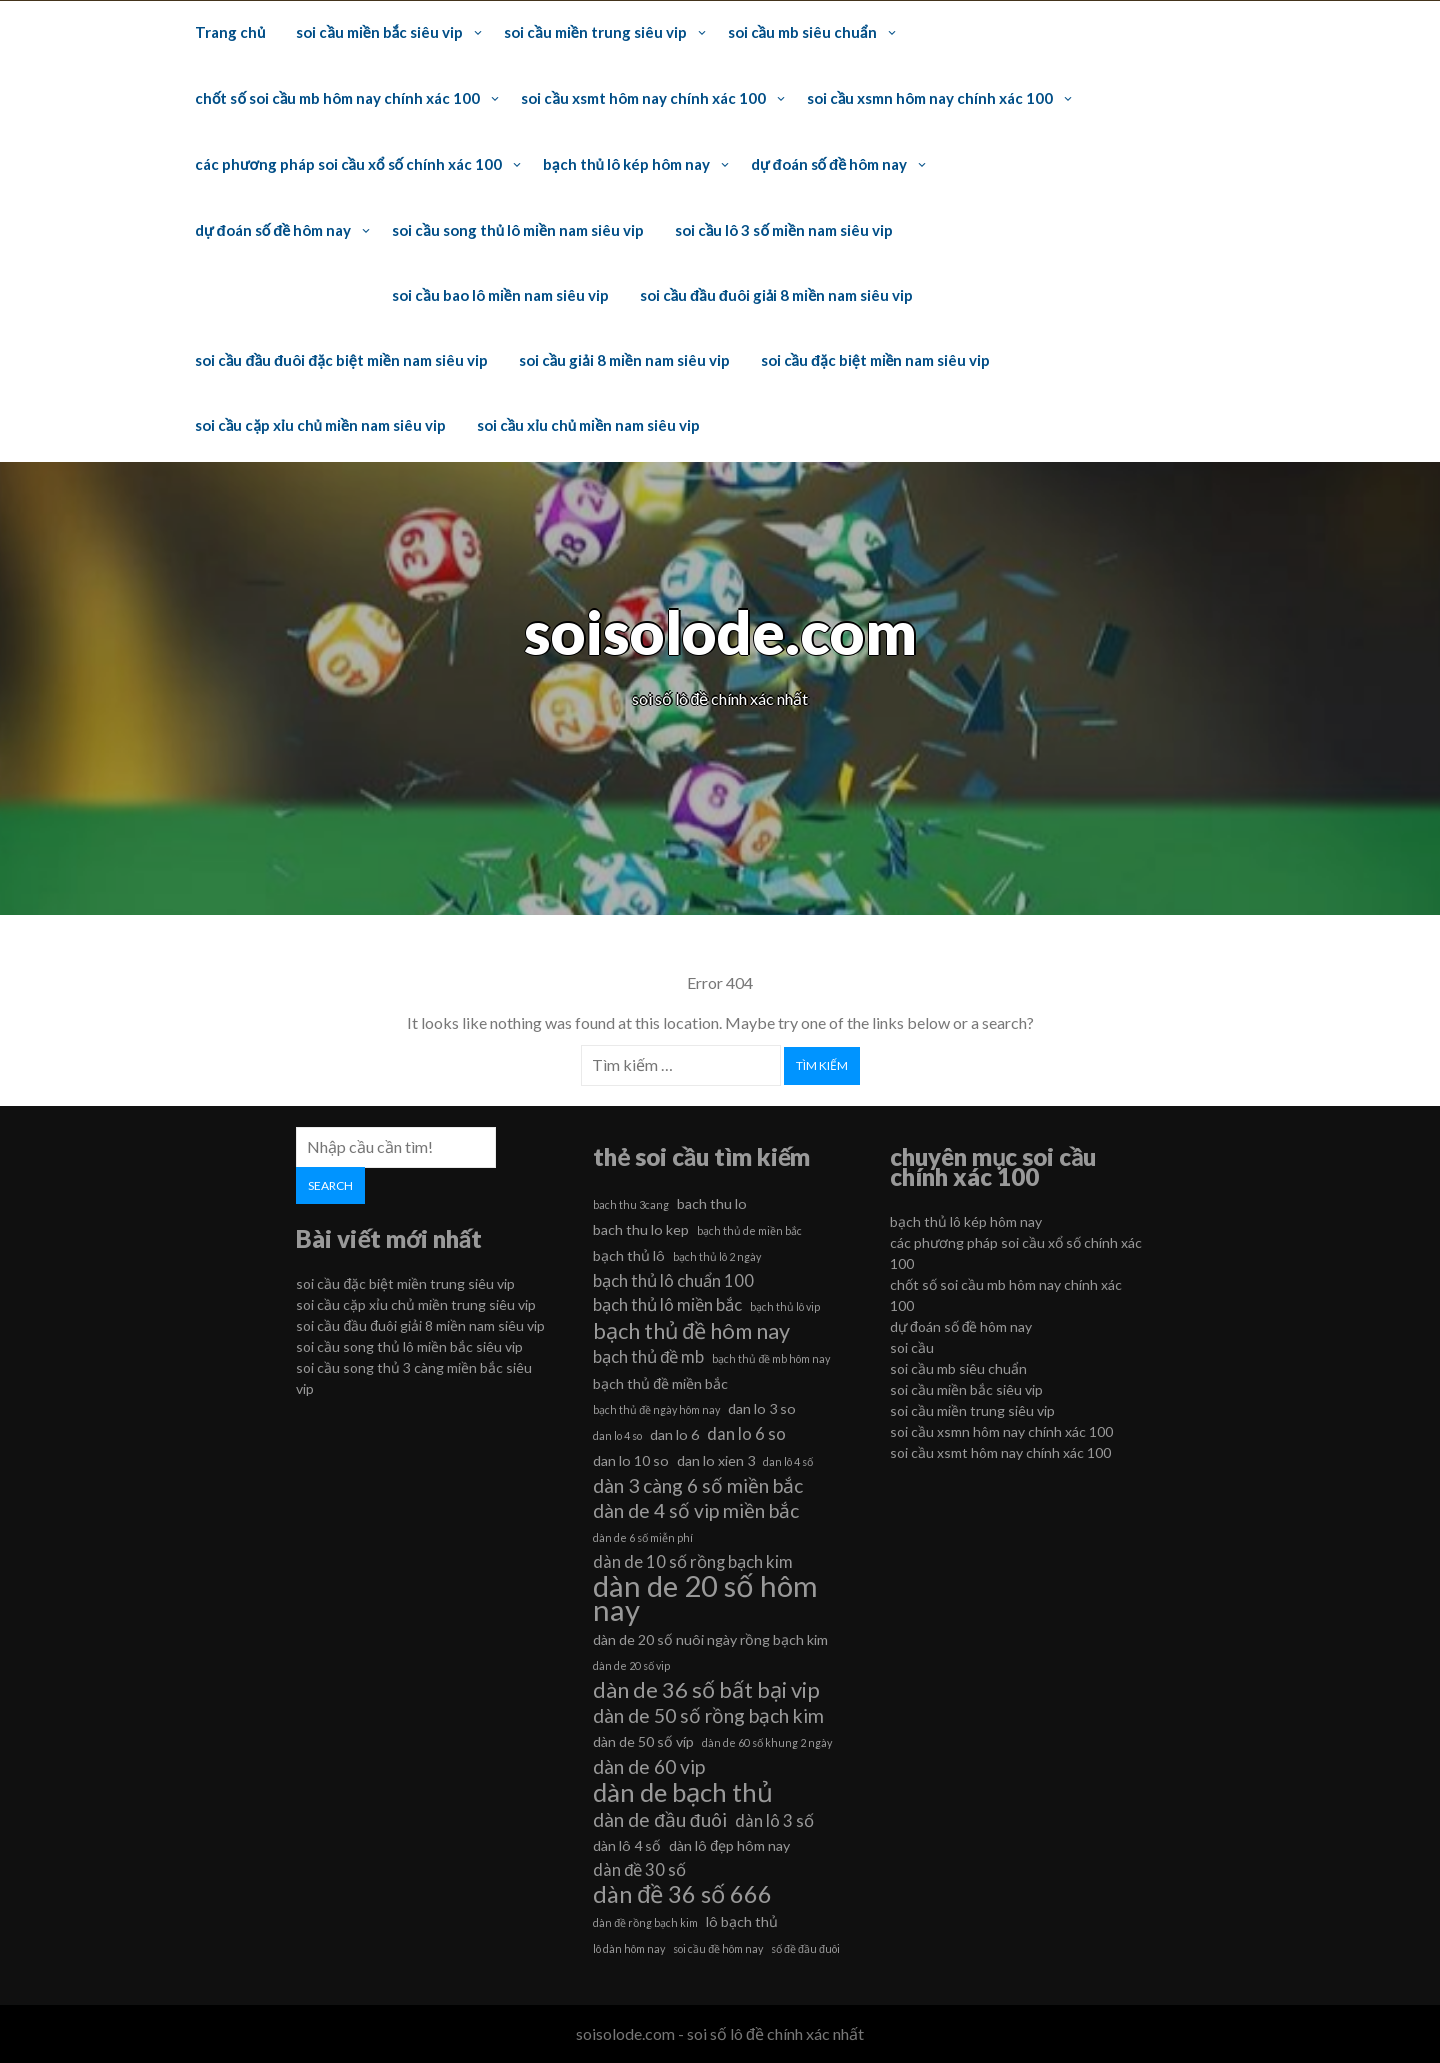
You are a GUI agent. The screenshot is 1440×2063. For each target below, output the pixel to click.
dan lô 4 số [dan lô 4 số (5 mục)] (788, 1461)
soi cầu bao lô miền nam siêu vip (500, 295)
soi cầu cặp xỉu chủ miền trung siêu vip (416, 1304)
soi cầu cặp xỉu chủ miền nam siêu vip (320, 425)
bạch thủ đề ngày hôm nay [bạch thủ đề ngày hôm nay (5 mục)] (656, 1409)
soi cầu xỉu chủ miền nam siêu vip (588, 425)
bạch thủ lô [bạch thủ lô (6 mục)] (629, 1255)
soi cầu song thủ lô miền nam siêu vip (518, 230)
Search (330, 1185)
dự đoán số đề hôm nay (829, 164)
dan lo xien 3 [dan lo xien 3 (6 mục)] (716, 1460)
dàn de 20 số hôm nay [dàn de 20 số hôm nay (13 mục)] (705, 1598)
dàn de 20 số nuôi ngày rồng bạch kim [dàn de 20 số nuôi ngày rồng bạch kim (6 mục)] (710, 1639)
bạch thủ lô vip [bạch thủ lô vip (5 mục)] (785, 1306)
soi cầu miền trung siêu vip (595, 32)
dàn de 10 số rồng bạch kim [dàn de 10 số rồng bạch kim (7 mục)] (693, 1561)
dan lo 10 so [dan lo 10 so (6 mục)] (631, 1460)
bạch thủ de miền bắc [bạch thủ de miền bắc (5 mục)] (749, 1230)
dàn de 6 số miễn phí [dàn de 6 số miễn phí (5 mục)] (643, 1537)
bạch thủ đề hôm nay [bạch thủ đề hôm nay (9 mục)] (691, 1331)
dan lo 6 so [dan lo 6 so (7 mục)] (746, 1433)
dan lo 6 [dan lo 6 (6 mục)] (674, 1434)
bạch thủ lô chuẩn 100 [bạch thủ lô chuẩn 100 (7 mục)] (673, 1280)
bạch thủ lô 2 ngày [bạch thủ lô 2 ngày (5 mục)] (717, 1256)
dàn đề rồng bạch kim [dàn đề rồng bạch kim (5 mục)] (645, 1922)
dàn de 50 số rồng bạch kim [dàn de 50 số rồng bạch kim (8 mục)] (708, 1715)
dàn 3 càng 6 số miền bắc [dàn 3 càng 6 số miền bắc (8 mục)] (698, 1485)
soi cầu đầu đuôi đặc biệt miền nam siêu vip (341, 360)
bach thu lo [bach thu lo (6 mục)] (712, 1203)
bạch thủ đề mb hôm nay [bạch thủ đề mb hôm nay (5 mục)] (771, 1358)
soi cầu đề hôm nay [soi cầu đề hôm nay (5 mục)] (718, 1948)
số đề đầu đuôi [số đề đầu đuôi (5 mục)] (805, 1948)
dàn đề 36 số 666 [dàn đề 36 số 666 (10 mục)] (682, 1894)
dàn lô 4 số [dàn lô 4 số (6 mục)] (627, 1845)
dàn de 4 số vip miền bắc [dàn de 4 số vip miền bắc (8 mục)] (696, 1510)
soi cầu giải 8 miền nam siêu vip (624, 360)
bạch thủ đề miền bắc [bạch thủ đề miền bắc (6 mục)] (660, 1383)
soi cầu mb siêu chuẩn (802, 32)
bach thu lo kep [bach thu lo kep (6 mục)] (641, 1229)
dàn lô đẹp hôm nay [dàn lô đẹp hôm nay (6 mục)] (729, 1845)
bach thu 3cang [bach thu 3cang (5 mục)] (631, 1204)
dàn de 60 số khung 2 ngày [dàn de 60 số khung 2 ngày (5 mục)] (767, 1742)
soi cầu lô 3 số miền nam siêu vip (784, 230)
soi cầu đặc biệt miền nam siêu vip (876, 360)
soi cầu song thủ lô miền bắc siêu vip (409, 1346)
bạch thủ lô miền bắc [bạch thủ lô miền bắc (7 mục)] (667, 1304)
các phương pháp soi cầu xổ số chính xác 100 (348, 164)
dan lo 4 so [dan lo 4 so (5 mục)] (617, 1435)
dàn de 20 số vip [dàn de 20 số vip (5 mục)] (631, 1665)
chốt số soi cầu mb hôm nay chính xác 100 (337, 98)
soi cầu (912, 1347)
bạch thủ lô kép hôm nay (626, 164)
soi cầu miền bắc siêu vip (379, 32)
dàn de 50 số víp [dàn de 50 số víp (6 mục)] (643, 1741)
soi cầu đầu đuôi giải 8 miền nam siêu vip (777, 295)
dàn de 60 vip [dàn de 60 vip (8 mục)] (649, 1766)
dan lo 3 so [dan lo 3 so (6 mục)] (762, 1408)
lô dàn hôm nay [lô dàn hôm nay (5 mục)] (629, 1948)
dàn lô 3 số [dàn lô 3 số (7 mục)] (774, 1820)
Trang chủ (230, 32)
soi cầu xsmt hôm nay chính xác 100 (643, 98)
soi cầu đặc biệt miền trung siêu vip (405, 1283)
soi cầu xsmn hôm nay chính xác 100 (930, 98)
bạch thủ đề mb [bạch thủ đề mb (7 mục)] (648, 1356)
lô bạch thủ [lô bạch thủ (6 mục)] (742, 1921)
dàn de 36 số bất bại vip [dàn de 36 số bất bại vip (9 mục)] (706, 1690)
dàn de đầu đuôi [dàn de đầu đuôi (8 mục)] (659, 1819)
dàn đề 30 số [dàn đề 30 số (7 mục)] (639, 1869)
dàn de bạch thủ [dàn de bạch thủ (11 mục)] (683, 1792)
